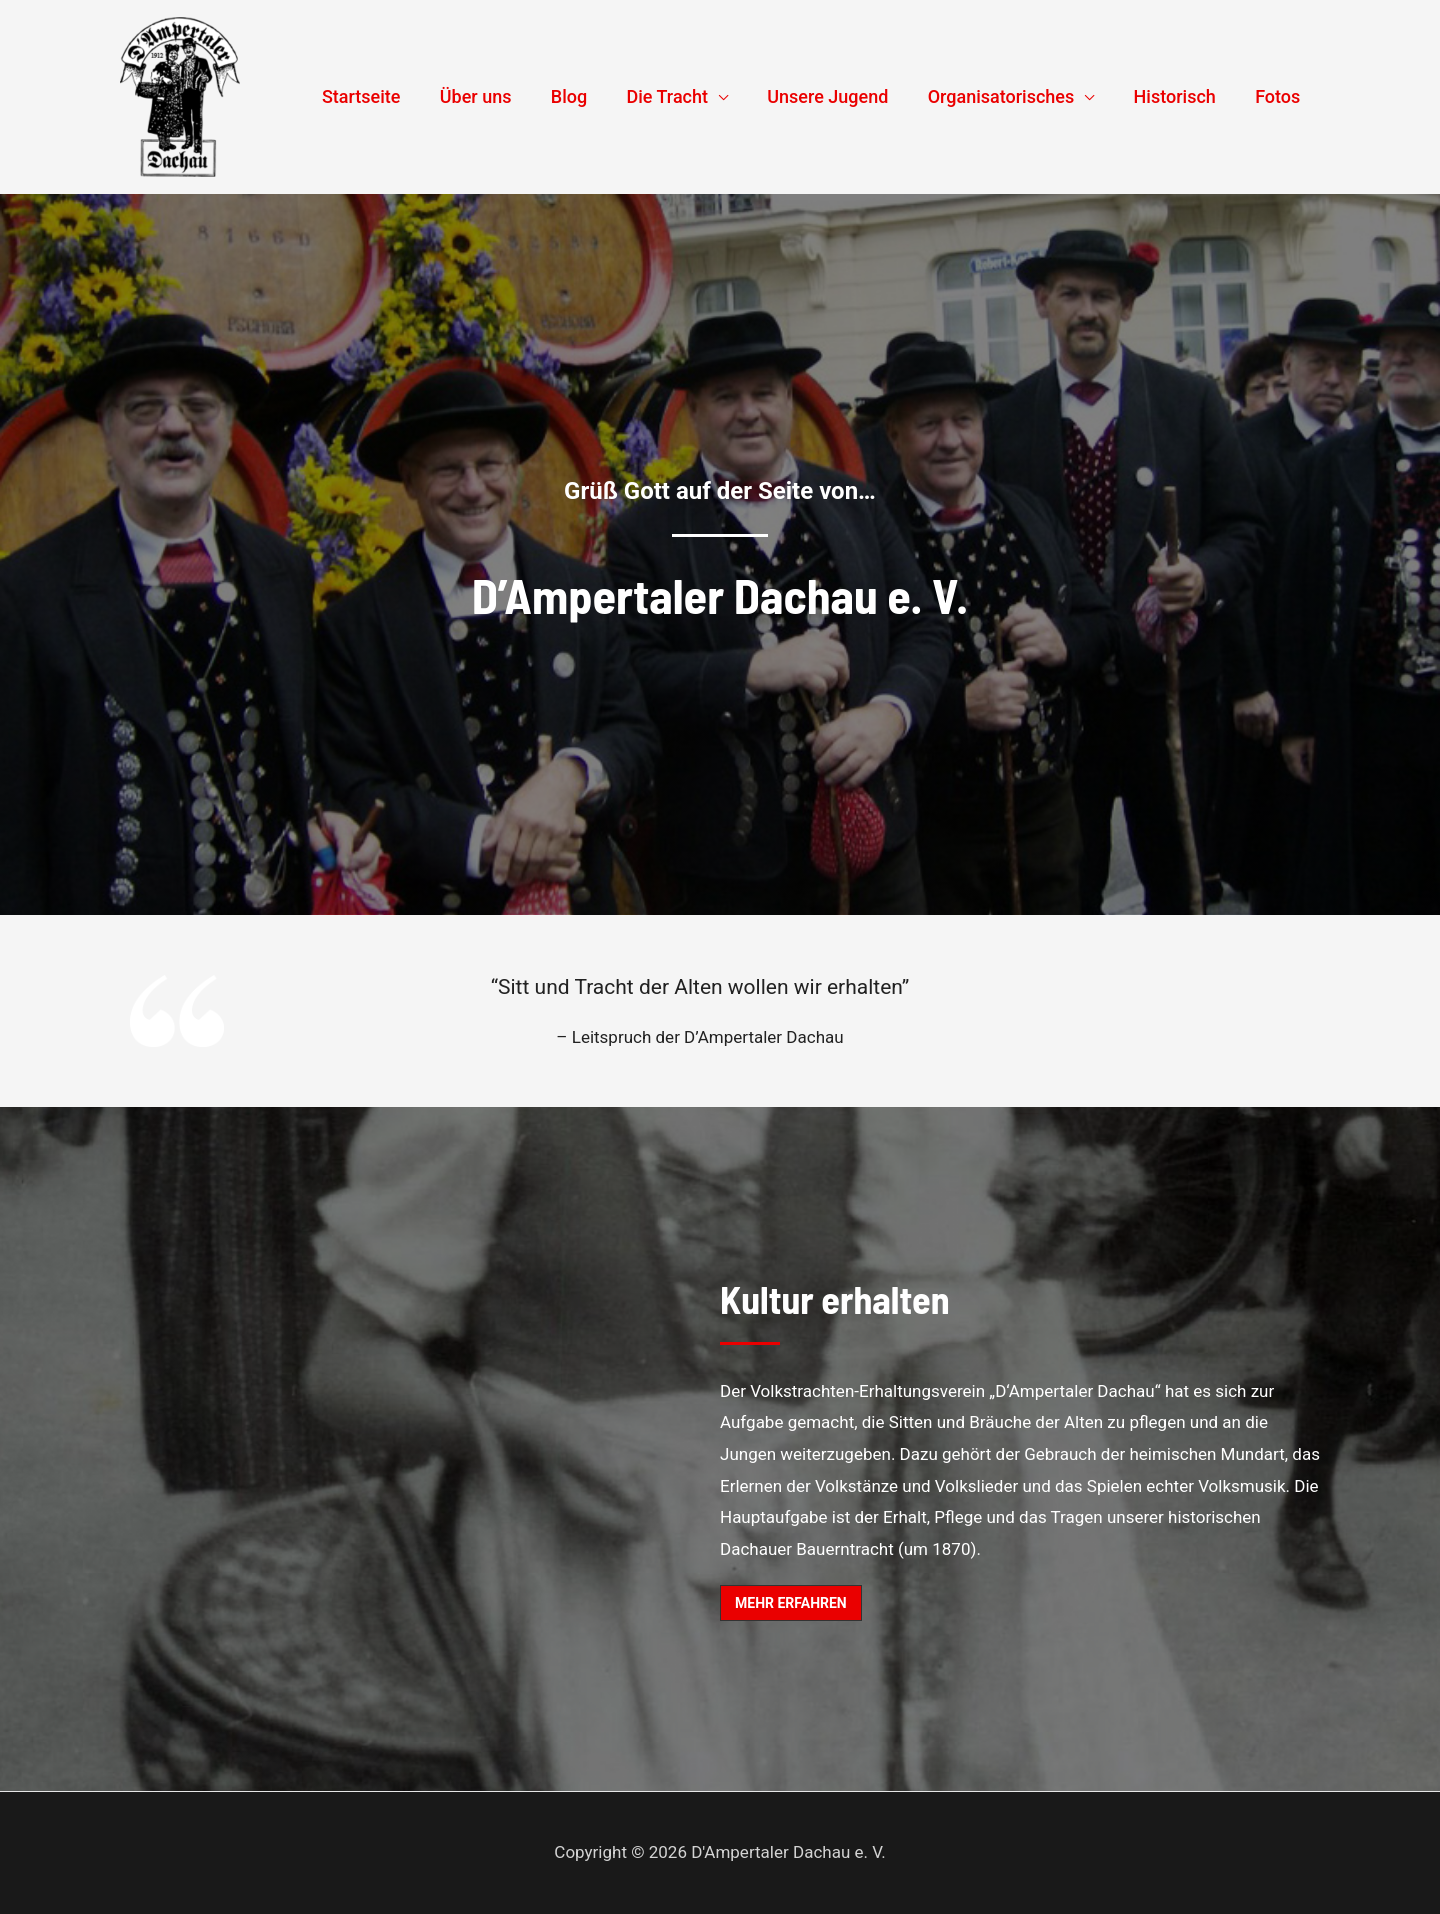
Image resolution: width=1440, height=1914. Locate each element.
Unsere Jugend (839, 96)
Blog (587, 96)
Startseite (386, 96)
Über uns (497, 96)
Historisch (1180, 96)
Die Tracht (682, 96)
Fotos (1279, 96)
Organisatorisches (1009, 96)
